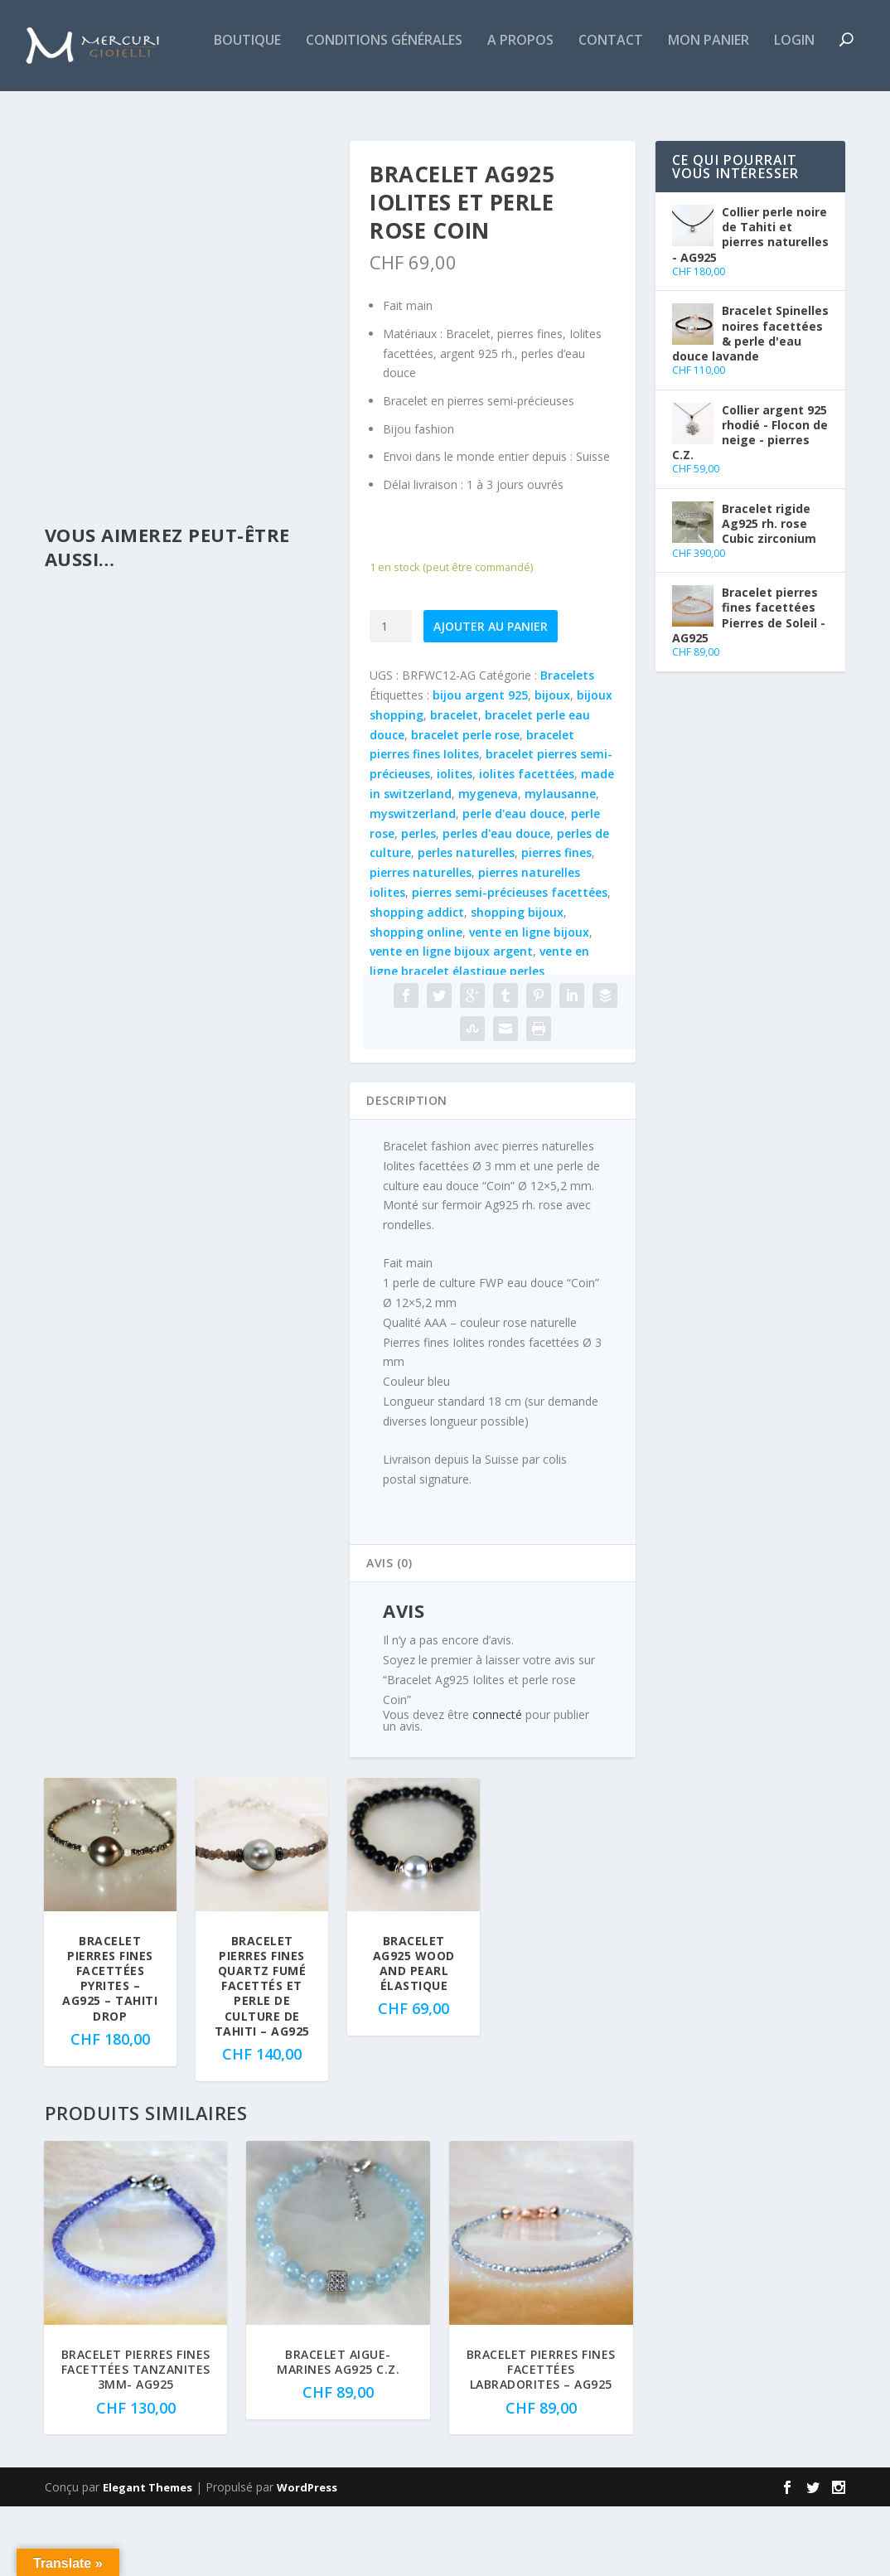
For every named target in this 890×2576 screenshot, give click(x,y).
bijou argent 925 (480, 764)
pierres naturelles (421, 942)
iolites (454, 843)
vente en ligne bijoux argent (451, 1021)
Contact (434, 111)
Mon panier (532, 111)
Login (617, 111)
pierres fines (556, 922)
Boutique (70, 111)
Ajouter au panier (490, 696)
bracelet (454, 784)
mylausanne (560, 863)
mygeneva (488, 863)
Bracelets (567, 745)
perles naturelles (466, 922)
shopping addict (417, 982)
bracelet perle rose (465, 804)
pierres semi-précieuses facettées (509, 962)
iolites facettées (526, 843)
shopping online (416, 1002)
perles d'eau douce (496, 903)
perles (418, 903)
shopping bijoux (517, 982)
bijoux (552, 764)
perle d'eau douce (513, 883)
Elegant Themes (147, 2556)
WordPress (307, 2556)
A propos (344, 111)
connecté (497, 1784)
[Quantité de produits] (391, 696)
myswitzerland (413, 883)
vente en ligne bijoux (529, 1002)
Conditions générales (207, 111)
